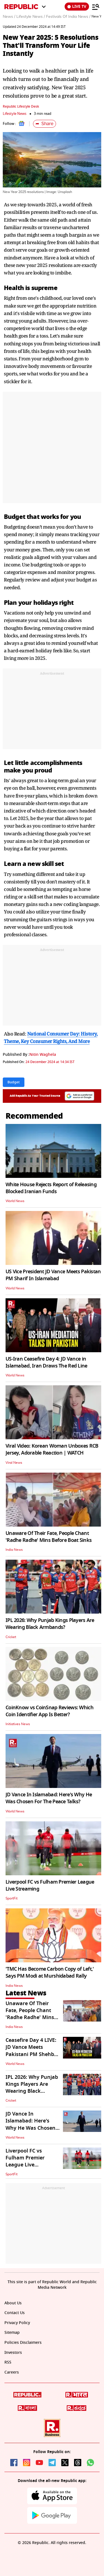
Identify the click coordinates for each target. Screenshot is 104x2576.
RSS (7, 2362)
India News (14, 1549)
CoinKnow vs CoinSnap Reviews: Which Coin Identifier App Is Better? (49, 1711)
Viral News (14, 1462)
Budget (14, 516)
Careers (11, 2372)
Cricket (11, 1637)
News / (9, 17)
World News (15, 1201)
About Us (13, 2303)
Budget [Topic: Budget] (13, 1082)
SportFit (11, 1898)
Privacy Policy (17, 2323)
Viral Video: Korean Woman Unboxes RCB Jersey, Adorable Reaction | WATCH (52, 1449)
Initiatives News (18, 1724)
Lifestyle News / (30, 17)
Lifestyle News (14, 113)
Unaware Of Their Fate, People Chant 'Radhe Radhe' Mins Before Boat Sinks (49, 1537)
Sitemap (12, 2332)
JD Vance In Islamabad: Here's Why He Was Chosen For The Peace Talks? (49, 1798)
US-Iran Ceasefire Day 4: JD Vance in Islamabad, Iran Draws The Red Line (46, 1362)
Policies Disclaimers (23, 2342)
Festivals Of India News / (68, 17)
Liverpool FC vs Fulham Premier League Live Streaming (50, 1885)
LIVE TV (76, 6)
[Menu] (96, 7)
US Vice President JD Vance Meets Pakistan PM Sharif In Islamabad (53, 1275)
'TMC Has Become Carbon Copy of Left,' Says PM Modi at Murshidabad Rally (50, 1972)
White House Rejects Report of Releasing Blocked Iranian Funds (51, 1188)
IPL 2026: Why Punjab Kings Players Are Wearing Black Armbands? (50, 1624)
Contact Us (14, 2313)
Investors (13, 2352)
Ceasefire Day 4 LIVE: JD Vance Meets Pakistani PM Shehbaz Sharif (33, 2051)
